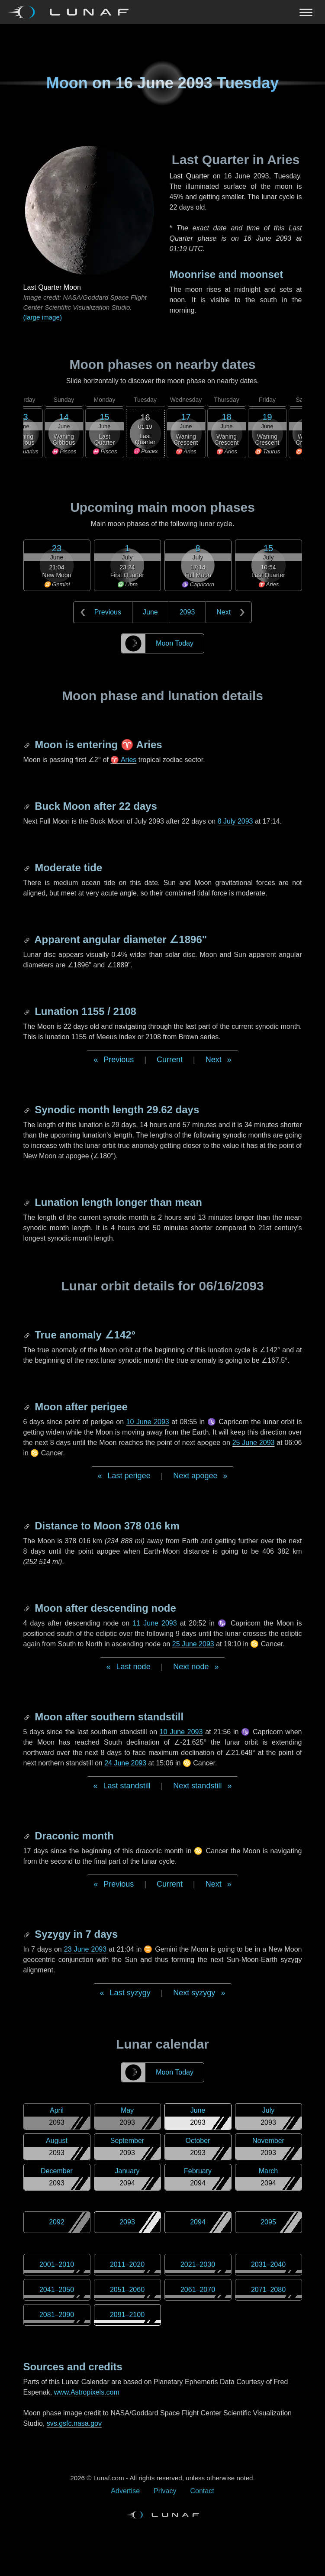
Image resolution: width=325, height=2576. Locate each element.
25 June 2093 (253, 1442)
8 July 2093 (235, 821)
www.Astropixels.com (86, 2392)
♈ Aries (123, 759)
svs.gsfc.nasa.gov (74, 2423)
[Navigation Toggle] (162, 12)
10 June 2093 (147, 1421)
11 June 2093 (154, 1623)
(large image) (42, 317)
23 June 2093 (85, 1949)
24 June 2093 (125, 1763)
